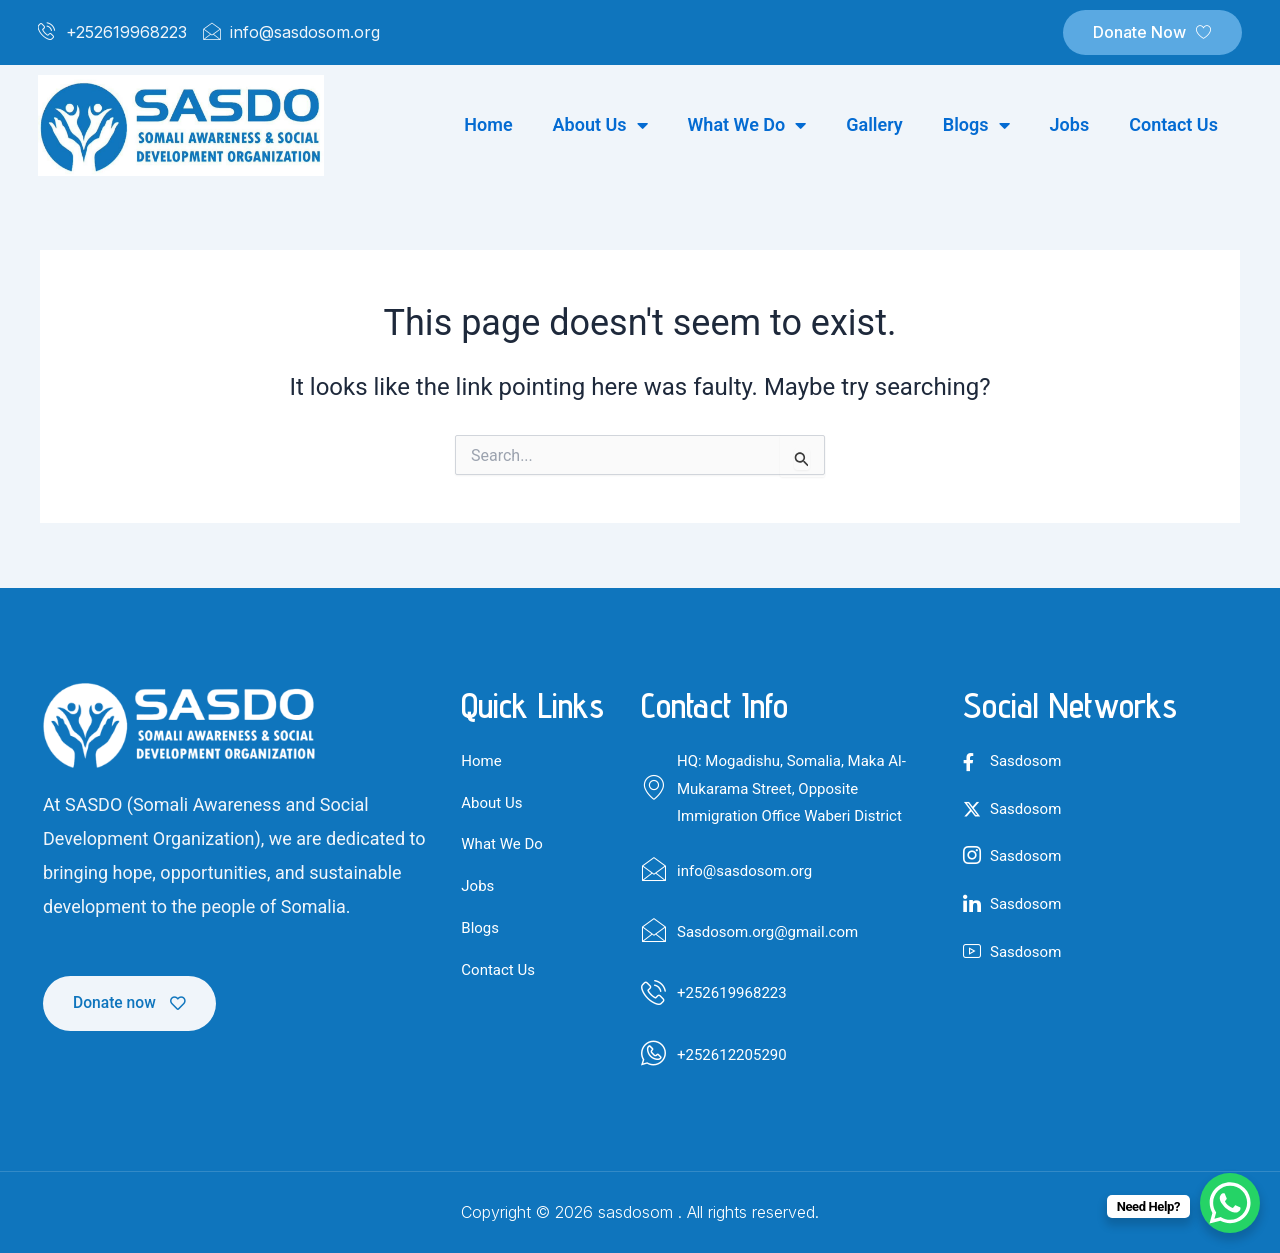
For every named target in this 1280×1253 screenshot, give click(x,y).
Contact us (1173, 124)
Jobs (1070, 124)
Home (488, 124)
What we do (747, 125)
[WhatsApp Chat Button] (1230, 1203)
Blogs (976, 125)
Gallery (874, 124)
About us (600, 125)
